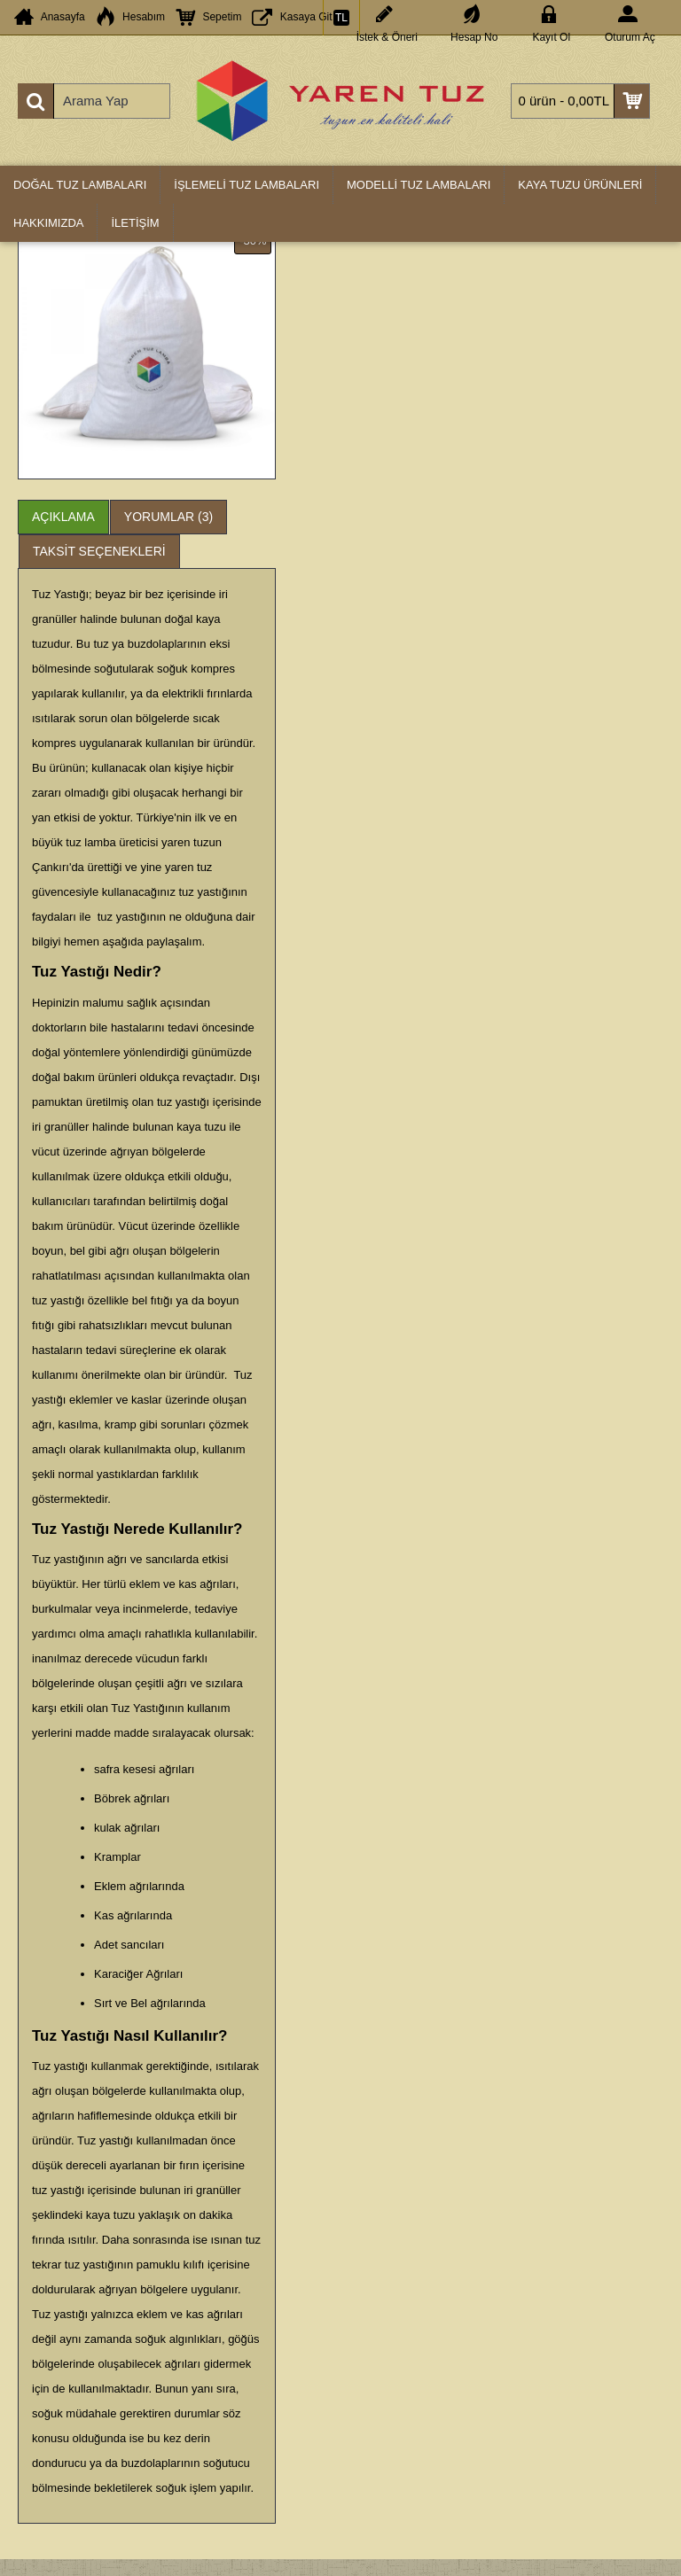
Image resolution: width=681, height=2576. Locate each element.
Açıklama (63, 517)
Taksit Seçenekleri (99, 551)
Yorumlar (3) (168, 517)
